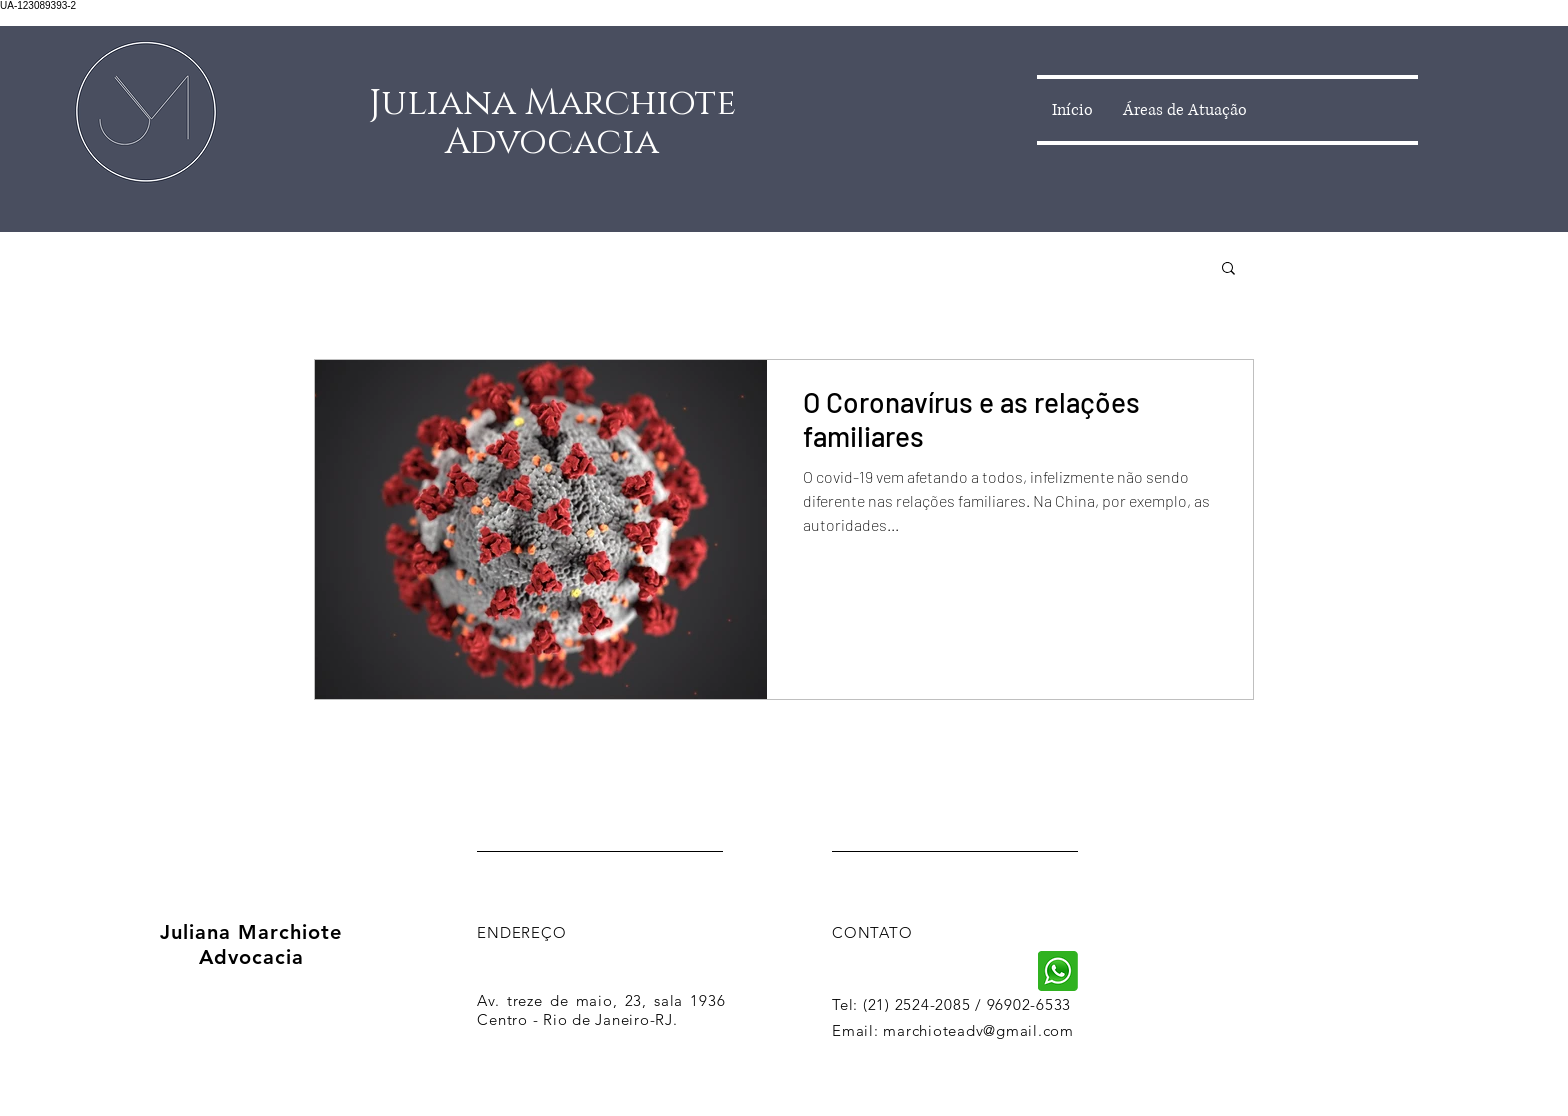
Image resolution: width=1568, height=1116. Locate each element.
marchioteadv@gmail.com (978, 1030)
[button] (1228, 269)
